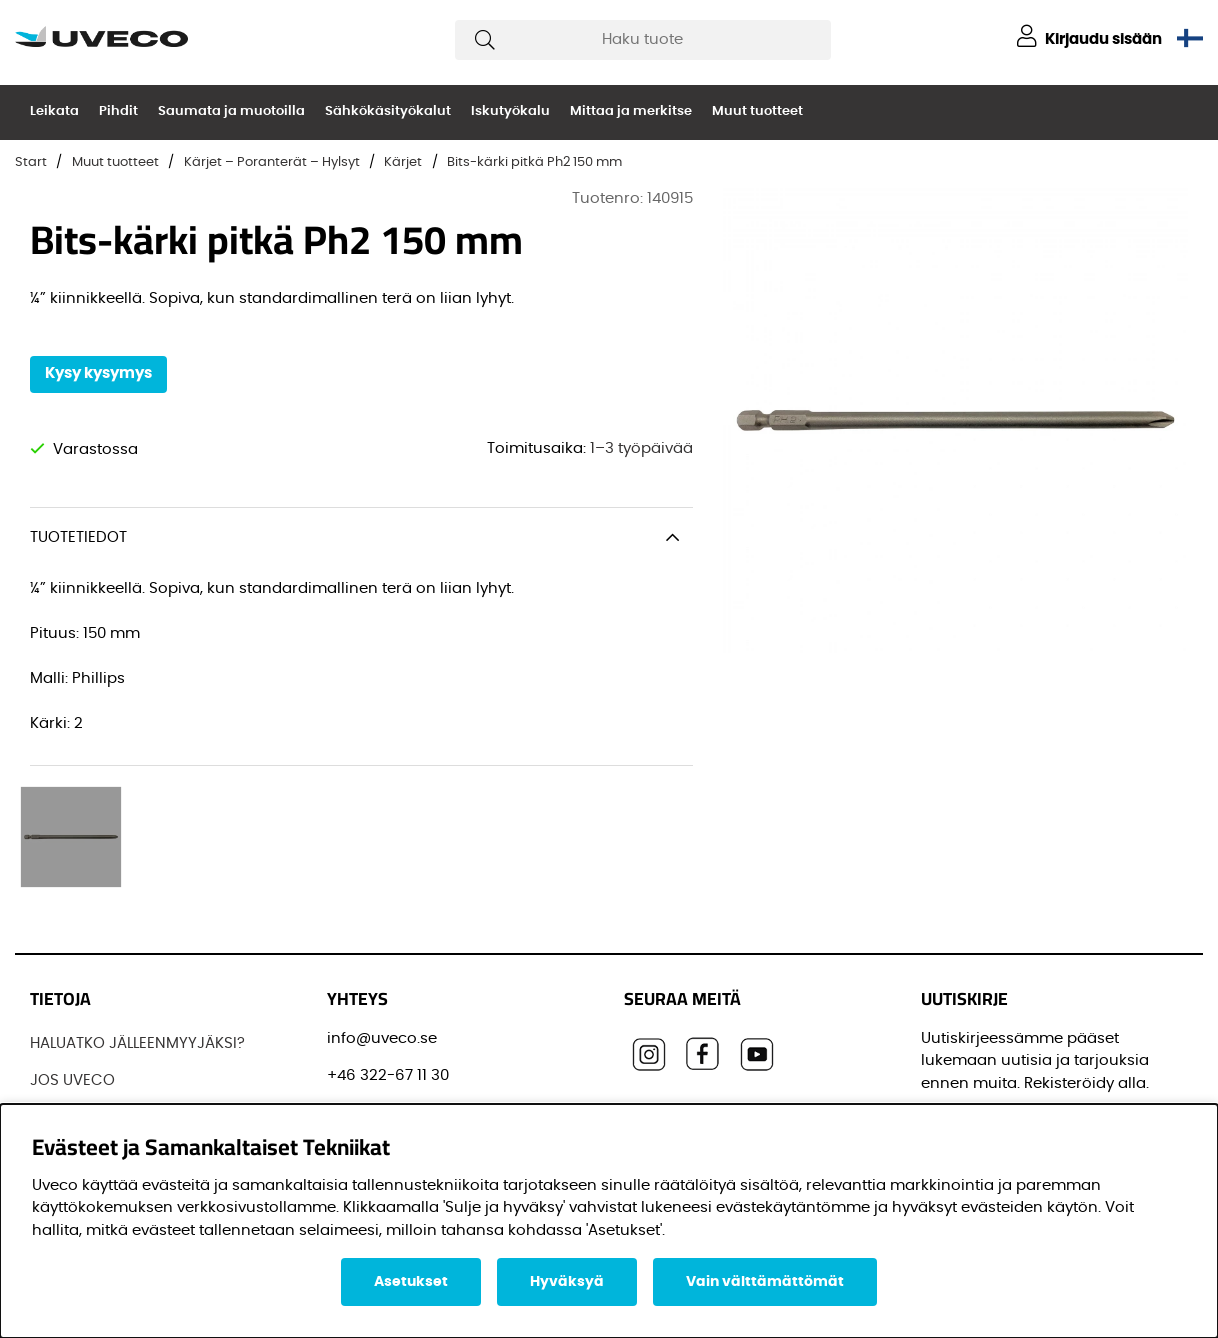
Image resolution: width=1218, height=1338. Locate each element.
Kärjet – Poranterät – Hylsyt (272, 162)
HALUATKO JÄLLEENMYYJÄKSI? (137, 929)
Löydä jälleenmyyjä (101, 1004)
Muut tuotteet (757, 111)
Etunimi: (957, 1097)
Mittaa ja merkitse (631, 111)
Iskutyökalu (510, 111)
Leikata (54, 111)
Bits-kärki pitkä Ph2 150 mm (534, 162)
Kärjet (403, 162)
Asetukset (411, 1282)
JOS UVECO (72, 967)
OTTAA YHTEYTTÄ (91, 1079)
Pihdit (118, 111)
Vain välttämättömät (765, 1282)
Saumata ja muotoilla (231, 111)
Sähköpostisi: (977, 1007)
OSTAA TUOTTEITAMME (111, 1042)
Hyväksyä (567, 1282)
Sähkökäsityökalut (388, 111)
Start (31, 162)
